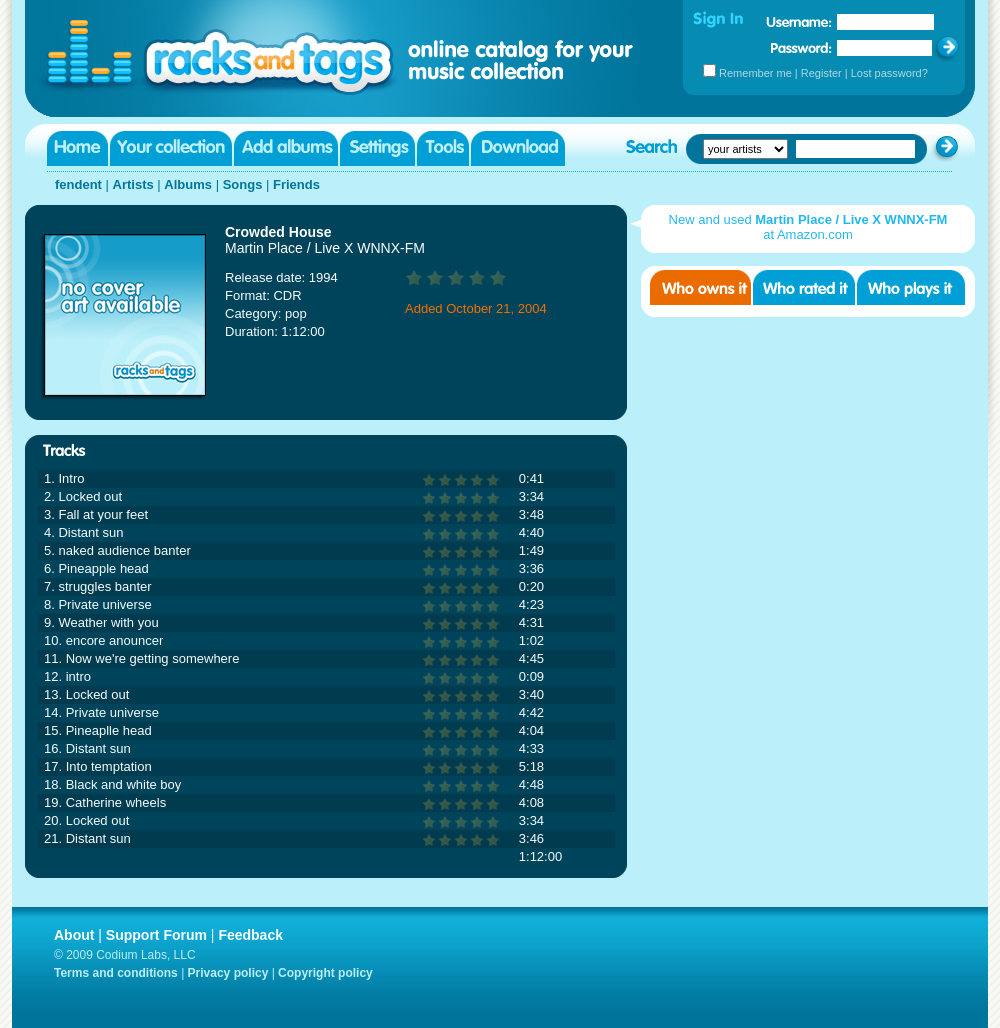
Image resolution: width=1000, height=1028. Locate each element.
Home (77, 148)
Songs (243, 184)
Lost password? (889, 73)
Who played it (911, 287)
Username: (799, 22)
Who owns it (700, 287)
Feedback (250, 935)
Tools (443, 148)
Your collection (171, 148)
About (74, 935)
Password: (801, 47)
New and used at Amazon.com (808, 227)
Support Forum (156, 935)
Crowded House (278, 232)
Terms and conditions (116, 973)
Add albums (286, 148)
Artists (133, 184)
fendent (78, 184)
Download (518, 148)
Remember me (755, 73)
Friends (296, 184)
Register (821, 73)
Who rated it (804, 287)
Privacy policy (228, 973)
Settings (377, 148)
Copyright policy (325, 973)
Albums (188, 184)
